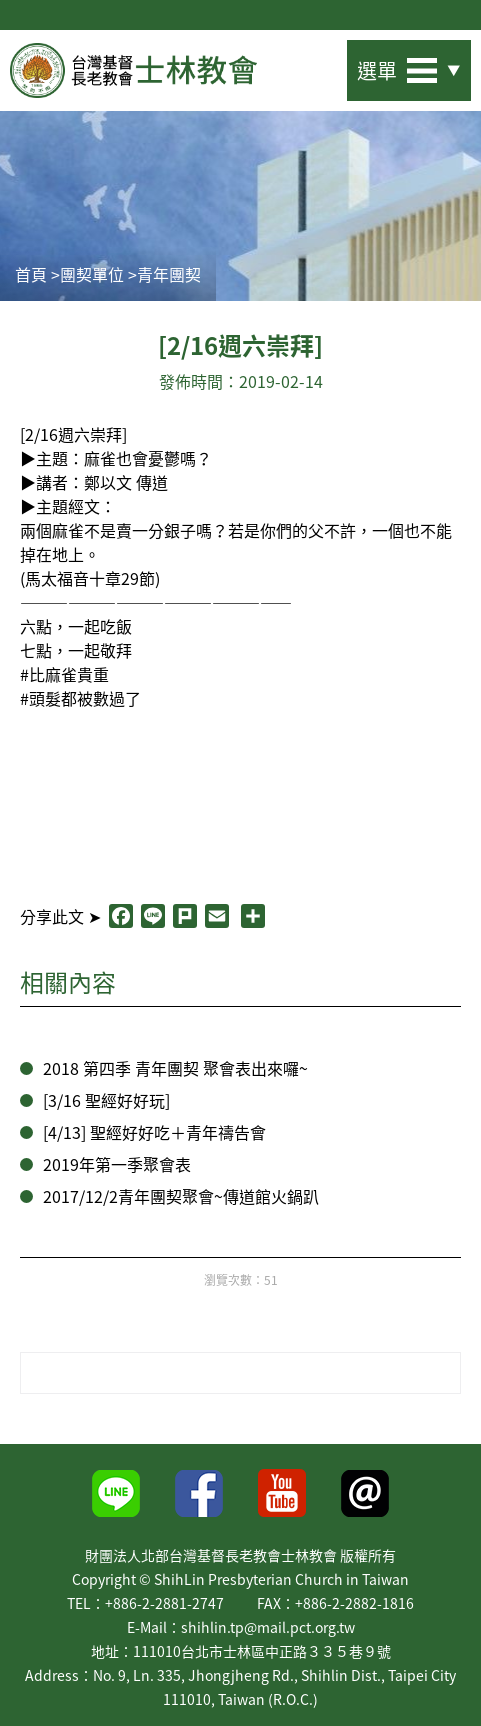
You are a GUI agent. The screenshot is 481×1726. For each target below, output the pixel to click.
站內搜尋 (313, 64)
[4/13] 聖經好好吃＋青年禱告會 (154, 1132)
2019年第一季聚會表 (117, 1164)
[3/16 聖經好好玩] (106, 1100)
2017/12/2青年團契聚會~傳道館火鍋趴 (181, 1196)
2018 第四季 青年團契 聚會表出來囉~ (175, 1068)
